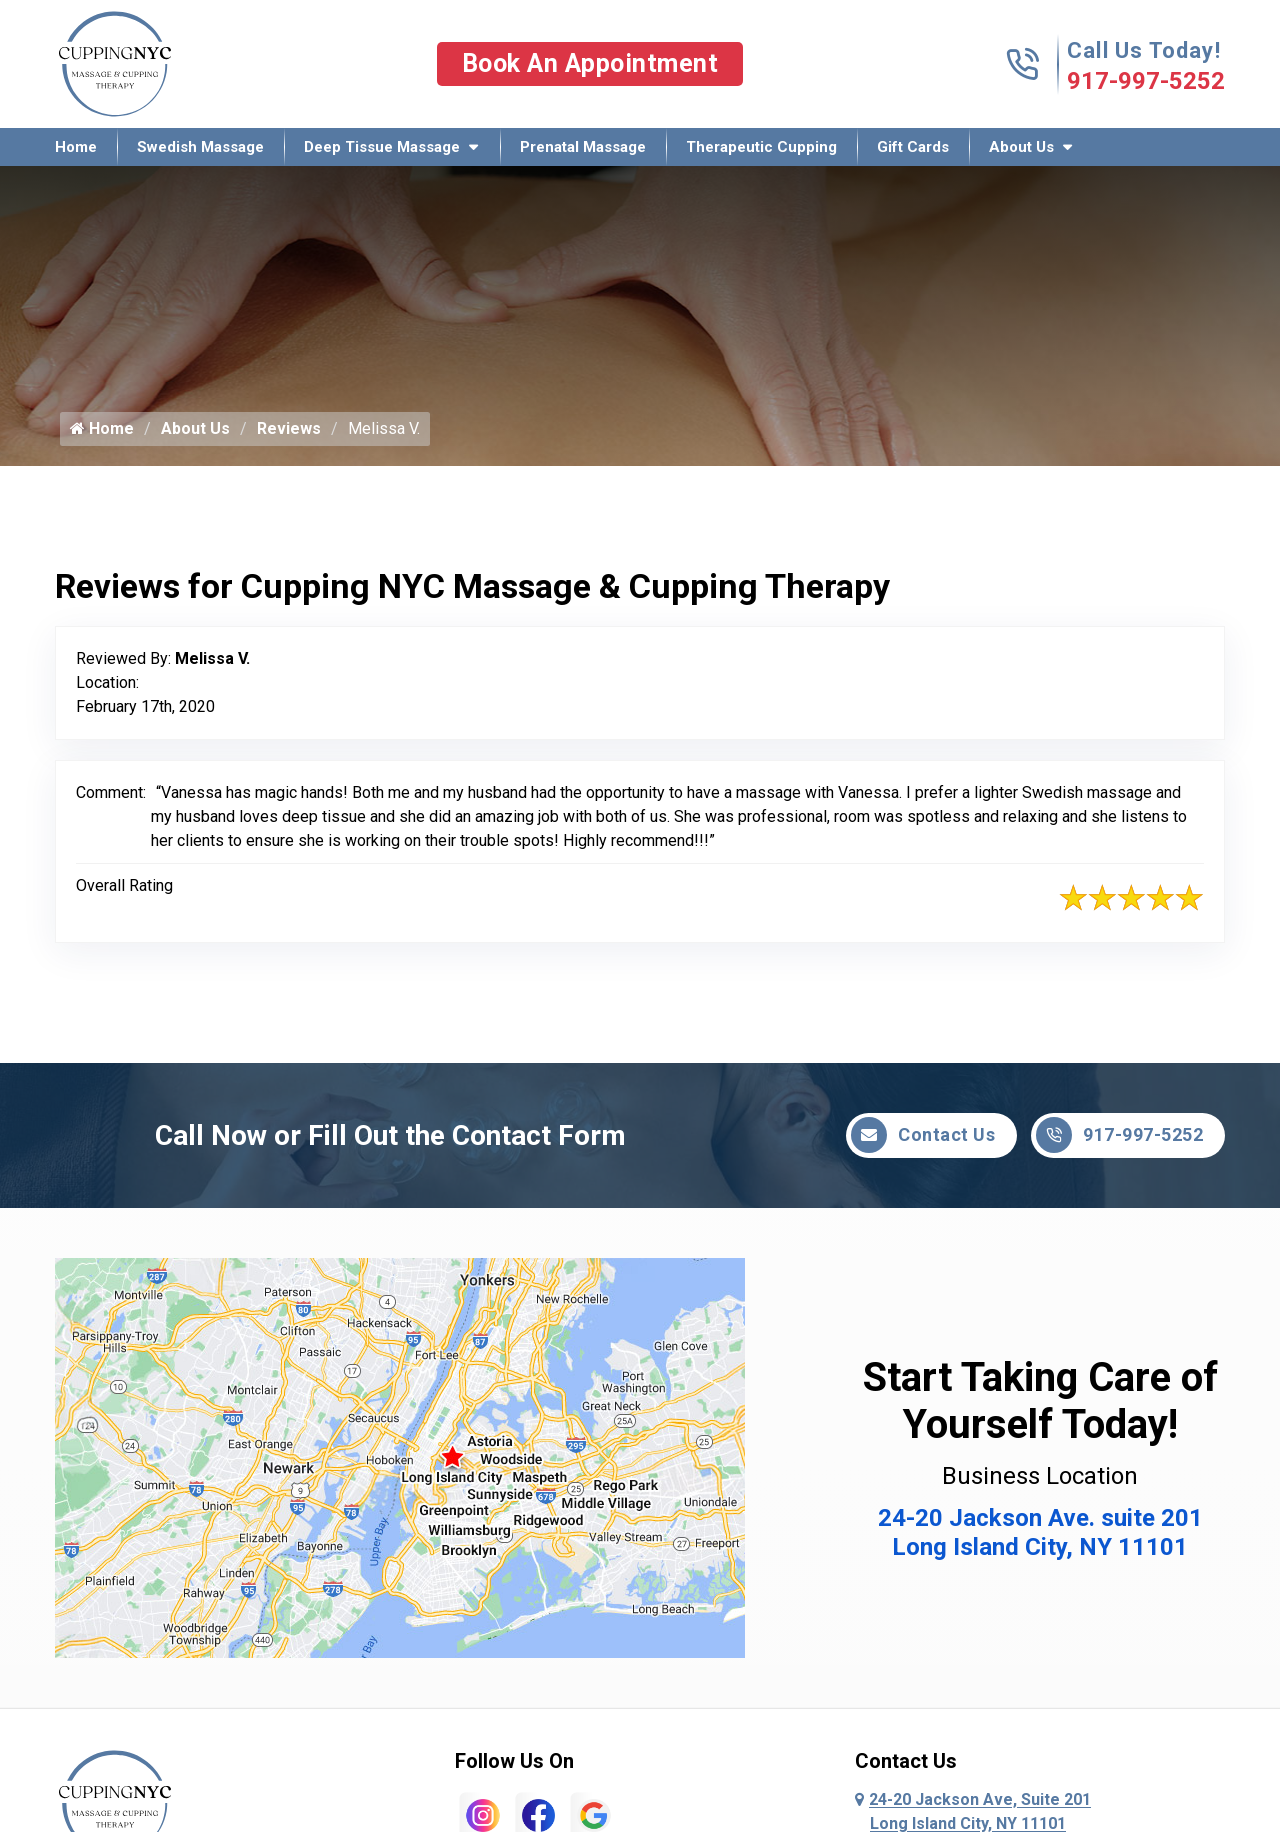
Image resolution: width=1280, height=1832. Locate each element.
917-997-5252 (1146, 81)
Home (76, 147)
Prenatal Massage (583, 147)
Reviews (289, 428)
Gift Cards (913, 147)
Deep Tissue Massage (382, 147)
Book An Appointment (590, 63)
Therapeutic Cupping (761, 147)
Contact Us (923, 1135)
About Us (1021, 147)
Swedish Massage (200, 147)
